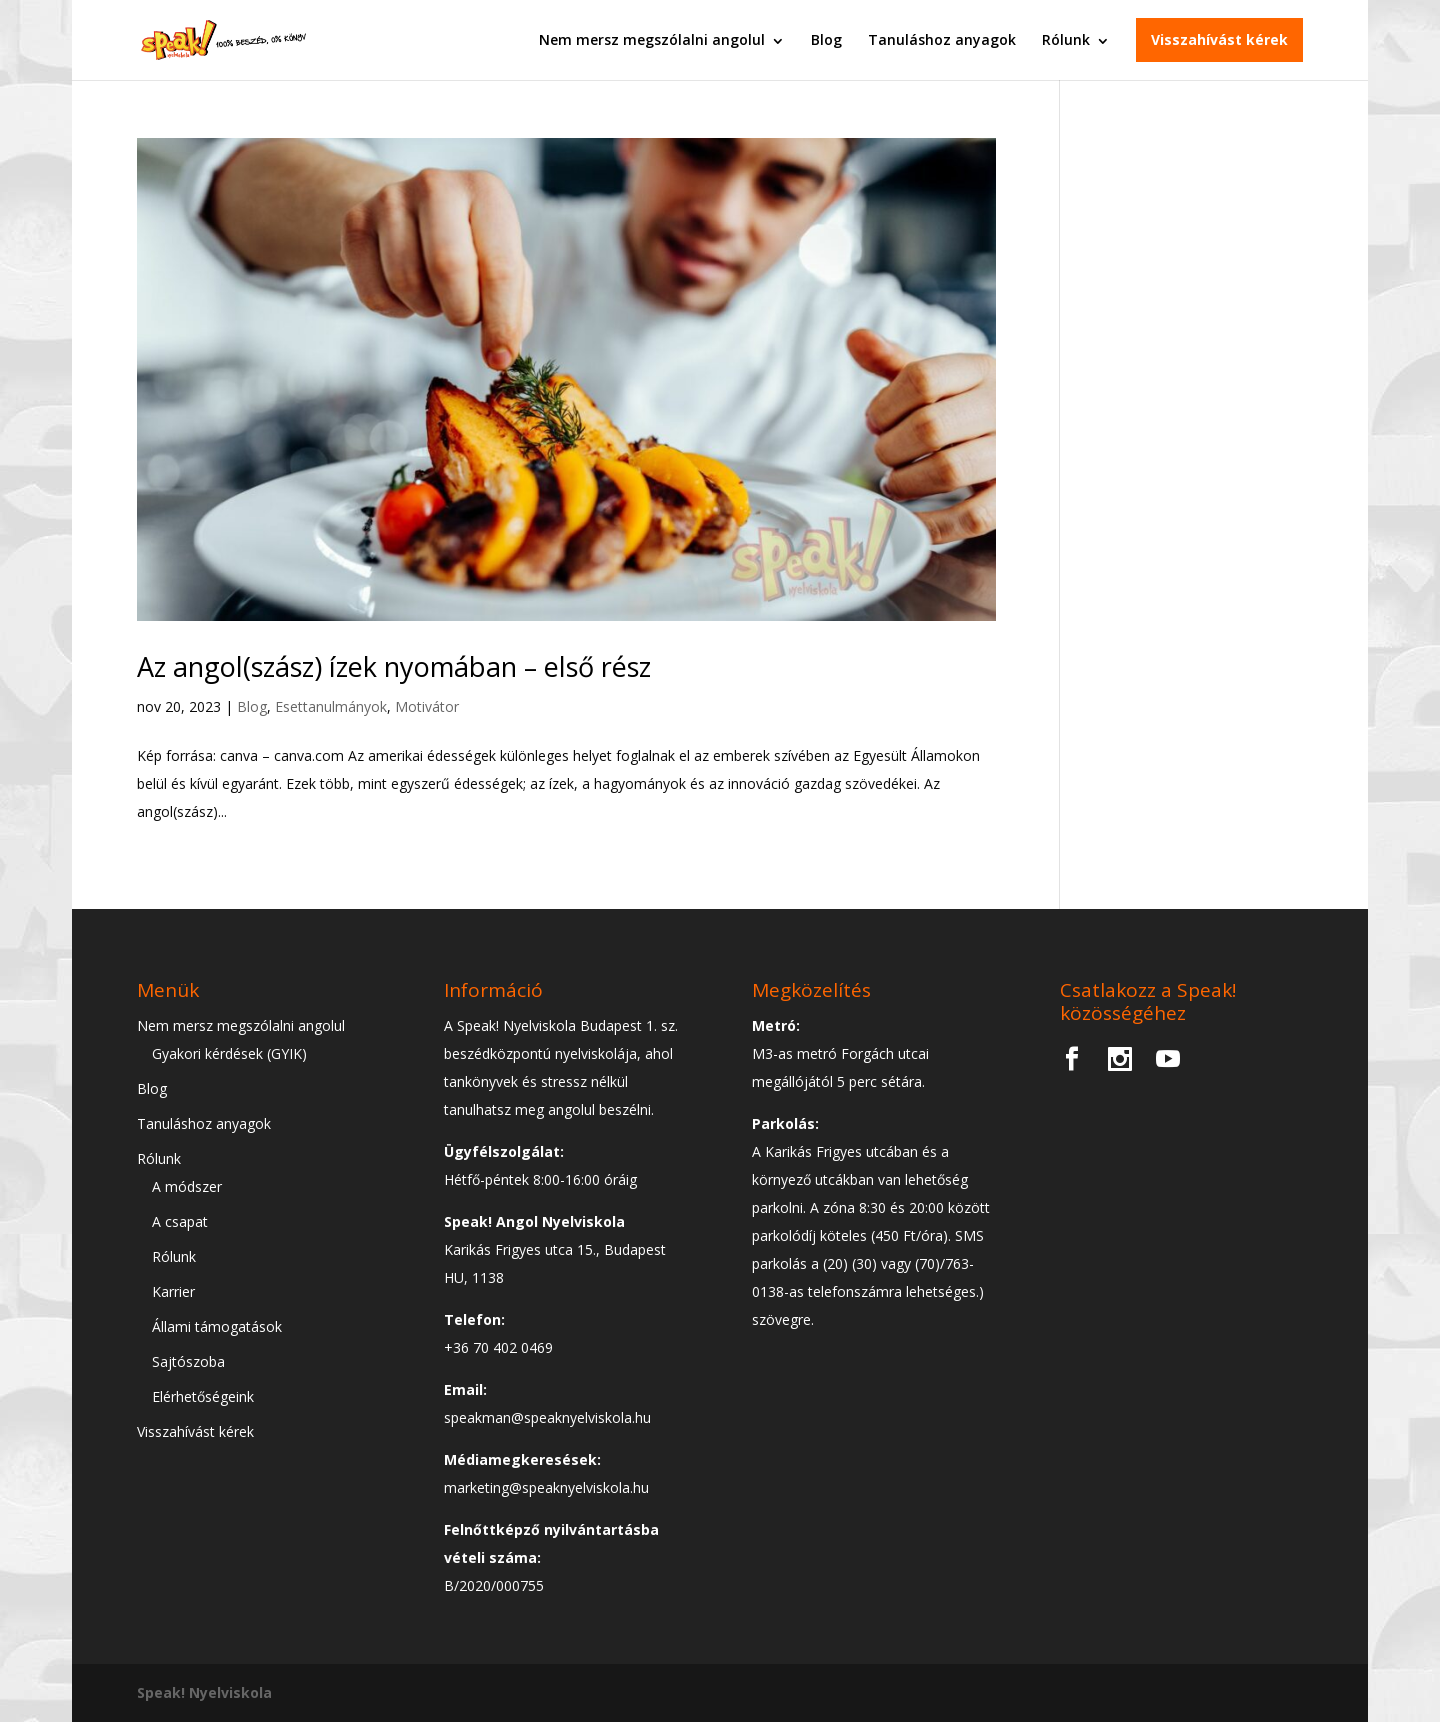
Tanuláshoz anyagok (942, 39)
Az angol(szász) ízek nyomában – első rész (394, 666)
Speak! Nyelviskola (204, 1692)
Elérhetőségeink (203, 1396)
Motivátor (427, 706)
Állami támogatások (217, 1326)
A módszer (187, 1186)
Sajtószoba (188, 1361)
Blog (826, 39)
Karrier (173, 1291)
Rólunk (1066, 39)
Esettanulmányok (331, 706)
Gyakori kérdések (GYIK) (229, 1053)
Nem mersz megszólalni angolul (652, 39)
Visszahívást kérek (1219, 39)
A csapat (180, 1221)
